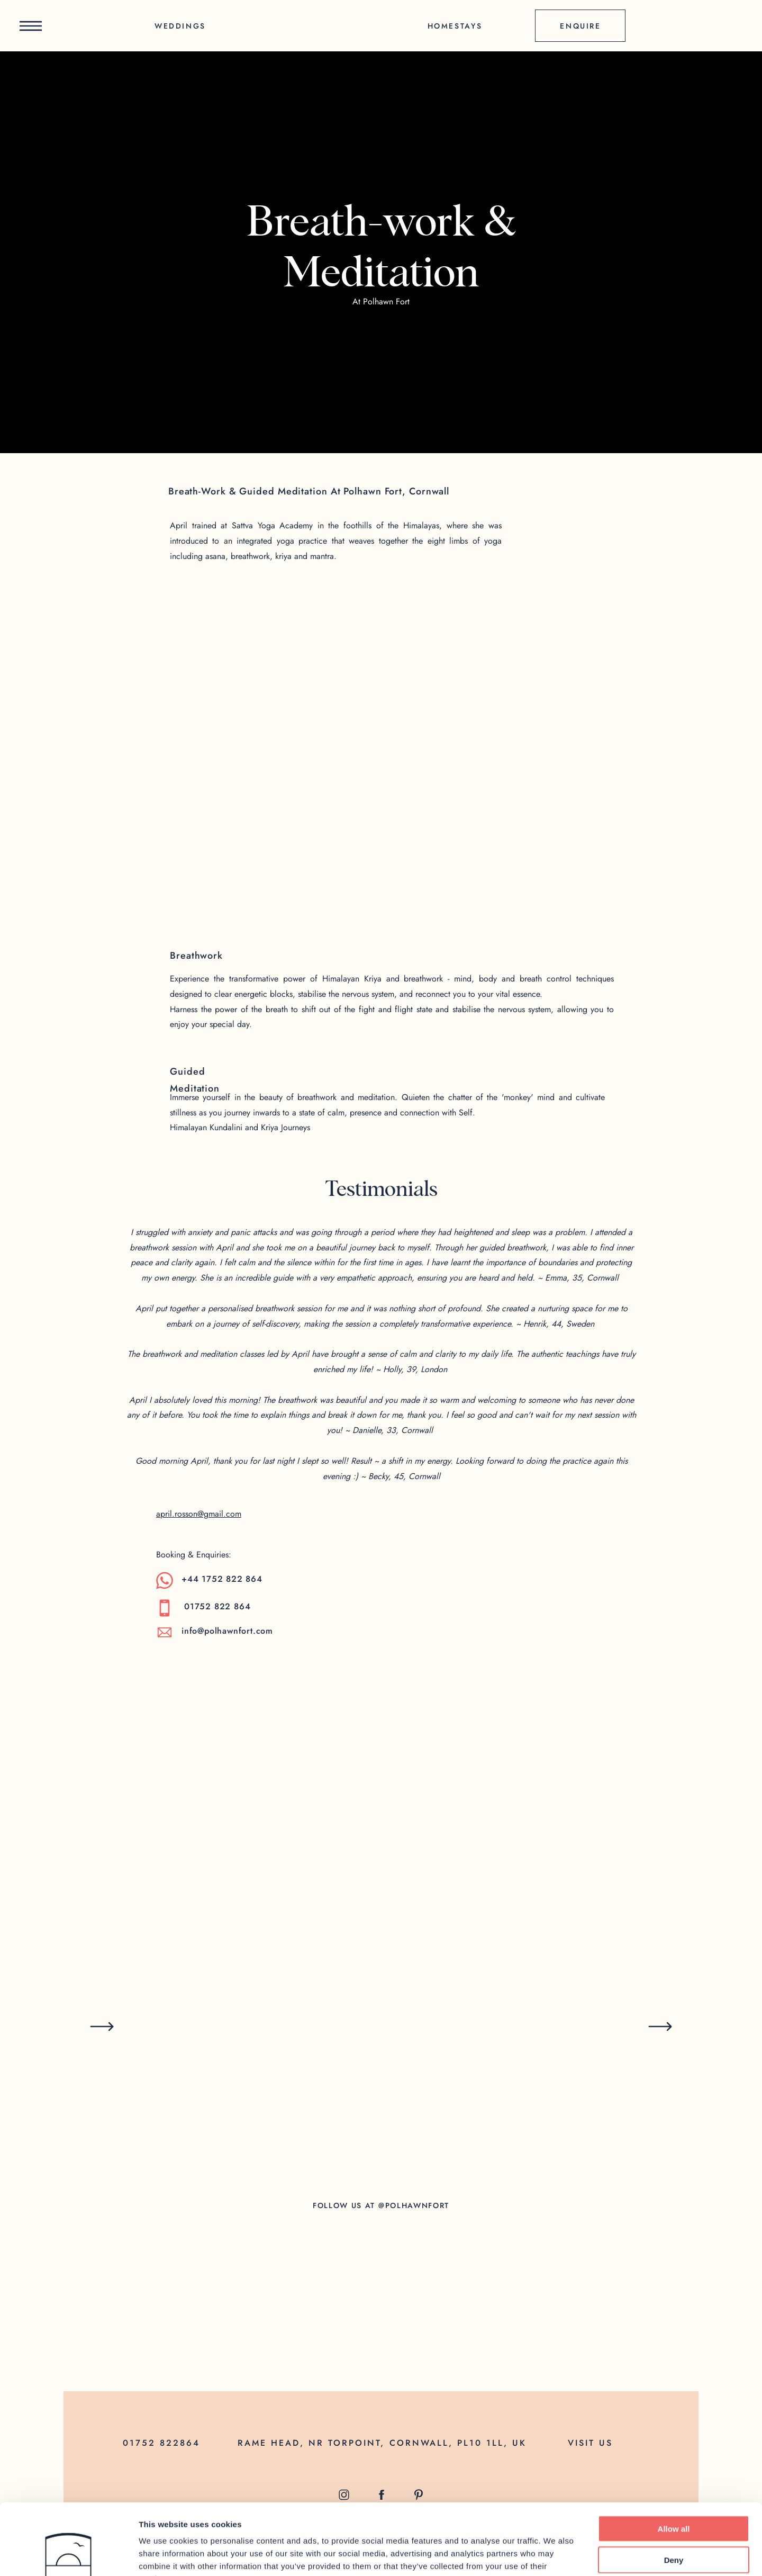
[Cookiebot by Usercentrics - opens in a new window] (68, 2555)
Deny (674, 2493)
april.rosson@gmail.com (198, 1514)
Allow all (674, 2461)
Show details (555, 2555)
